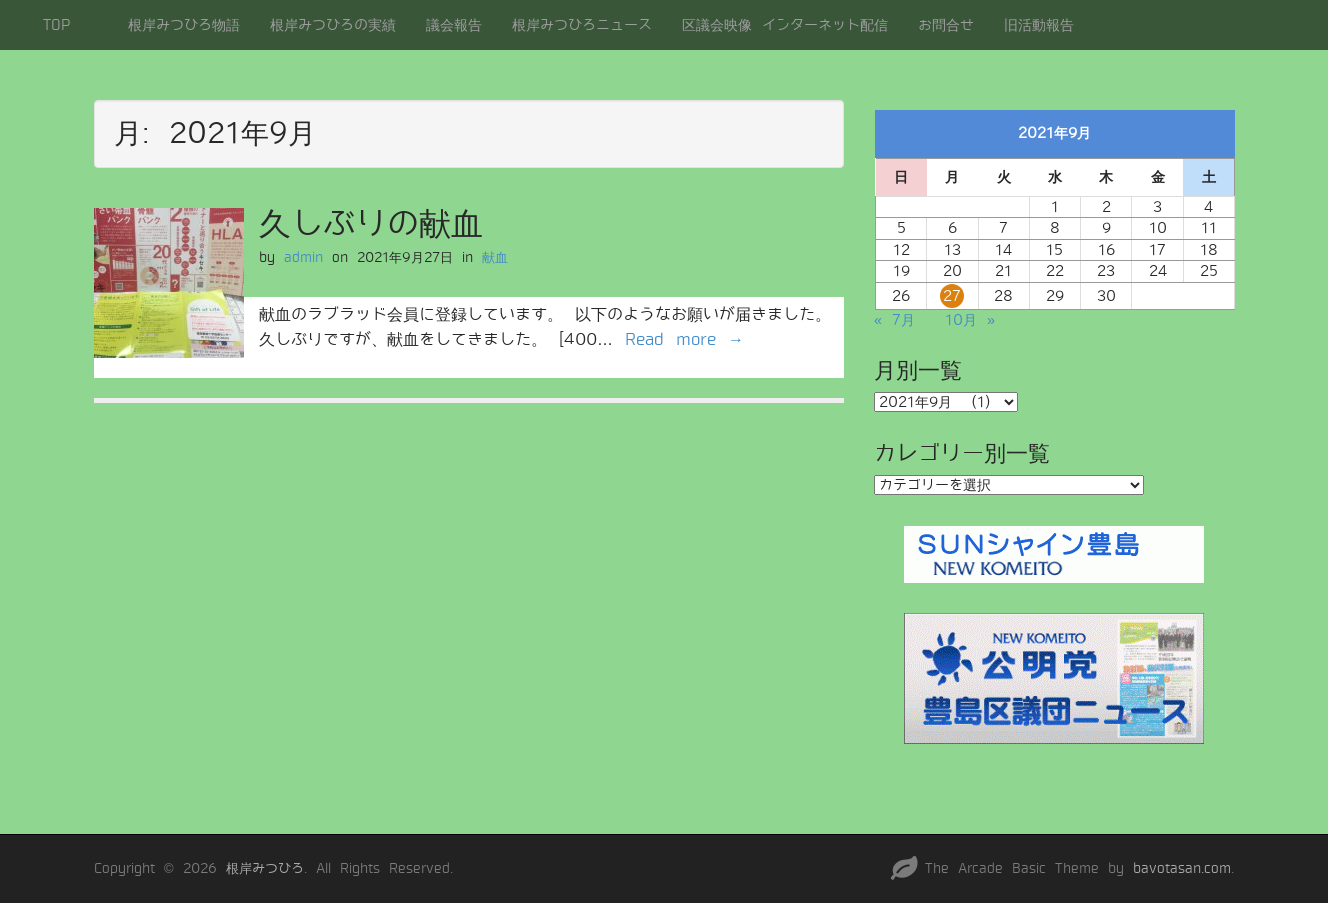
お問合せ (946, 25)
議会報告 (454, 25)
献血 (495, 257)
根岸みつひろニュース (582, 25)
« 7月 (894, 320)
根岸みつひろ (265, 868)
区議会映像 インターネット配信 (785, 25)
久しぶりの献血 (371, 224)
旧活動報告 (1039, 25)
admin (303, 257)
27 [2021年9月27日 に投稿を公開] (952, 296)
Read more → (684, 339)
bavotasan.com (1182, 868)
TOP (56, 25)
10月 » (970, 320)
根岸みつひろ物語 (184, 25)
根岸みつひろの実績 (333, 25)
